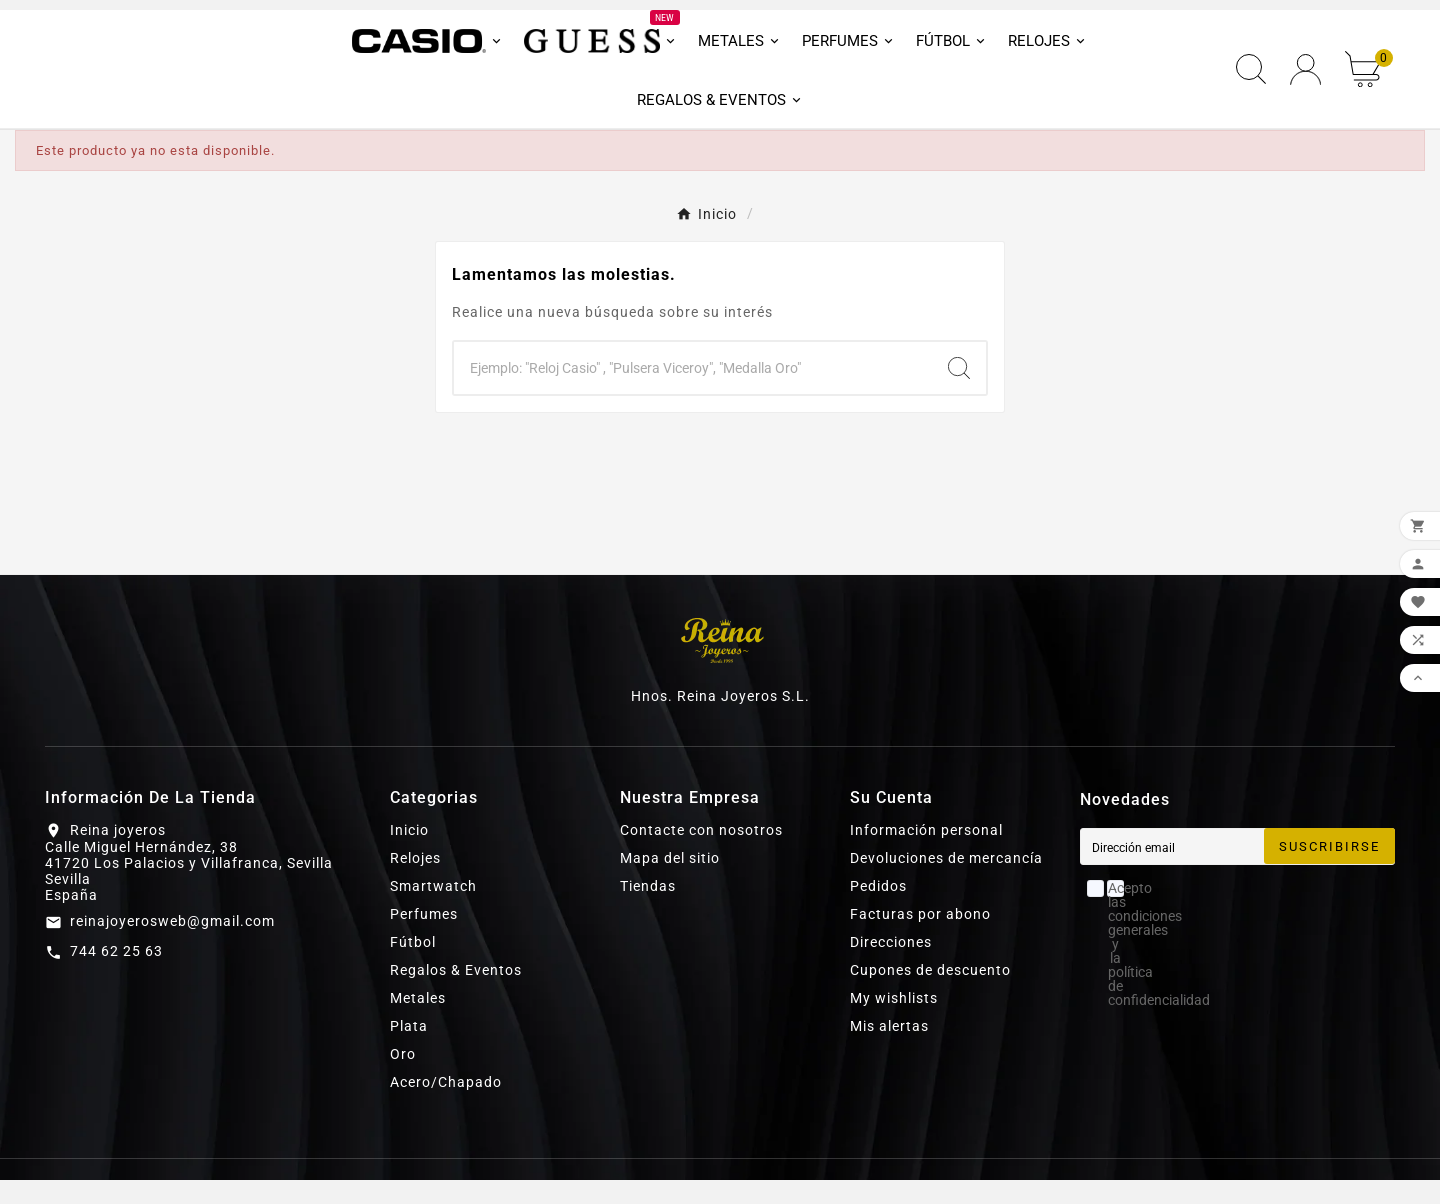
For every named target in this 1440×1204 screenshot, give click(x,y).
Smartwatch (433, 910)
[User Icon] (1305, 81)
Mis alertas (889, 1050)
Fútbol (413, 966)
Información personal (926, 854)
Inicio (409, 854)
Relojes (415, 882)
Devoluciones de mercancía (946, 882)
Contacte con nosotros (701, 854)
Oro (403, 1078)
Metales (418, 1022)
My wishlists (894, 1022)
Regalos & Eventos (456, 994)
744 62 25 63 (116, 975)
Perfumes (424, 938)
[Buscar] (693, 392)
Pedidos (878, 910)
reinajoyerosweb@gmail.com (172, 945)
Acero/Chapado (446, 1106)
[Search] (959, 392)
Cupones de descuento (930, 994)
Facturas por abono (920, 938)
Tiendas (648, 910)
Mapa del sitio (670, 882)
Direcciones (891, 966)
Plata (409, 1050)
